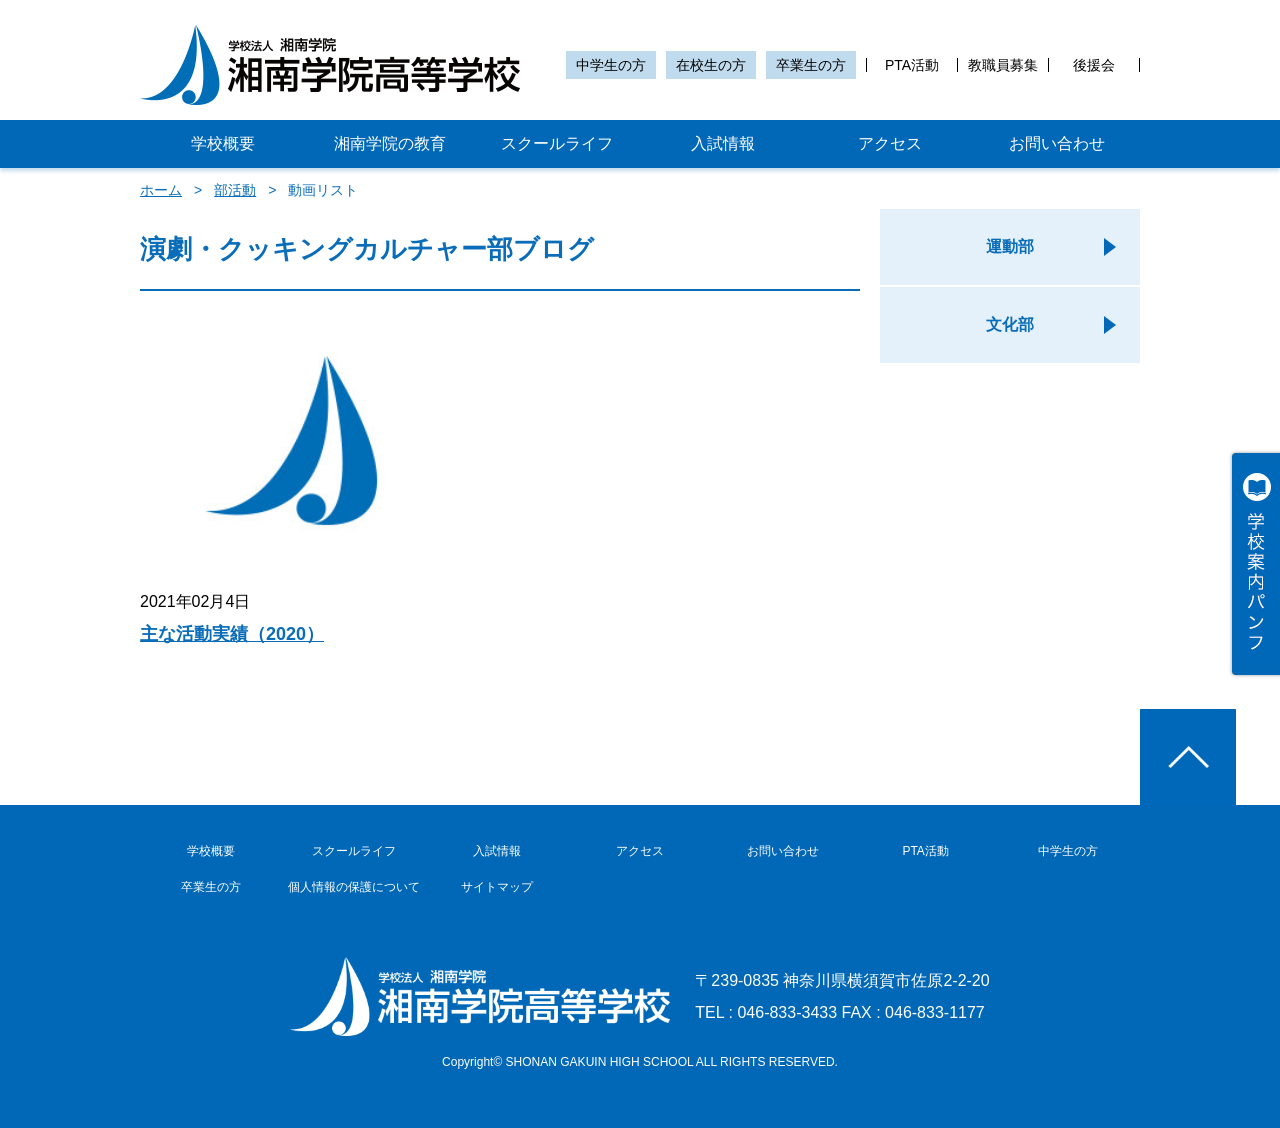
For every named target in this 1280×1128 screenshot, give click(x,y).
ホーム (161, 190)
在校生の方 (711, 65)
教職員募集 (1003, 65)
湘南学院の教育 (390, 143)
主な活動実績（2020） (232, 634)
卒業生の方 (811, 65)
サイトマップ (497, 887)
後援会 (1094, 65)
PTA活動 (912, 65)
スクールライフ (557, 143)
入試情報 (723, 143)
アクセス (890, 143)
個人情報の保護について (354, 887)
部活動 (235, 190)
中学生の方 (611, 65)
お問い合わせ (1057, 143)
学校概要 (223, 143)
